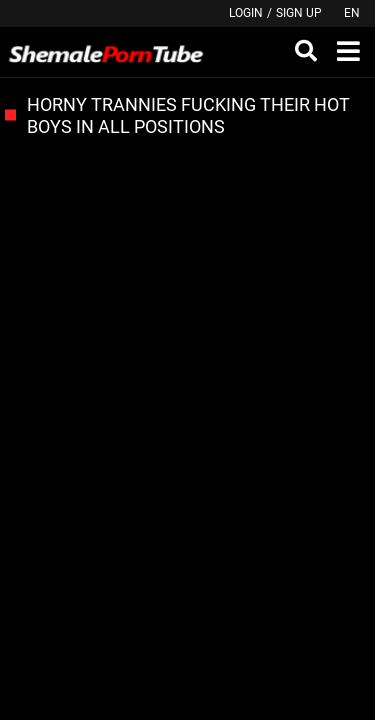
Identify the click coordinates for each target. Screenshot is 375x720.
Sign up (299, 13)
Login (246, 13)
